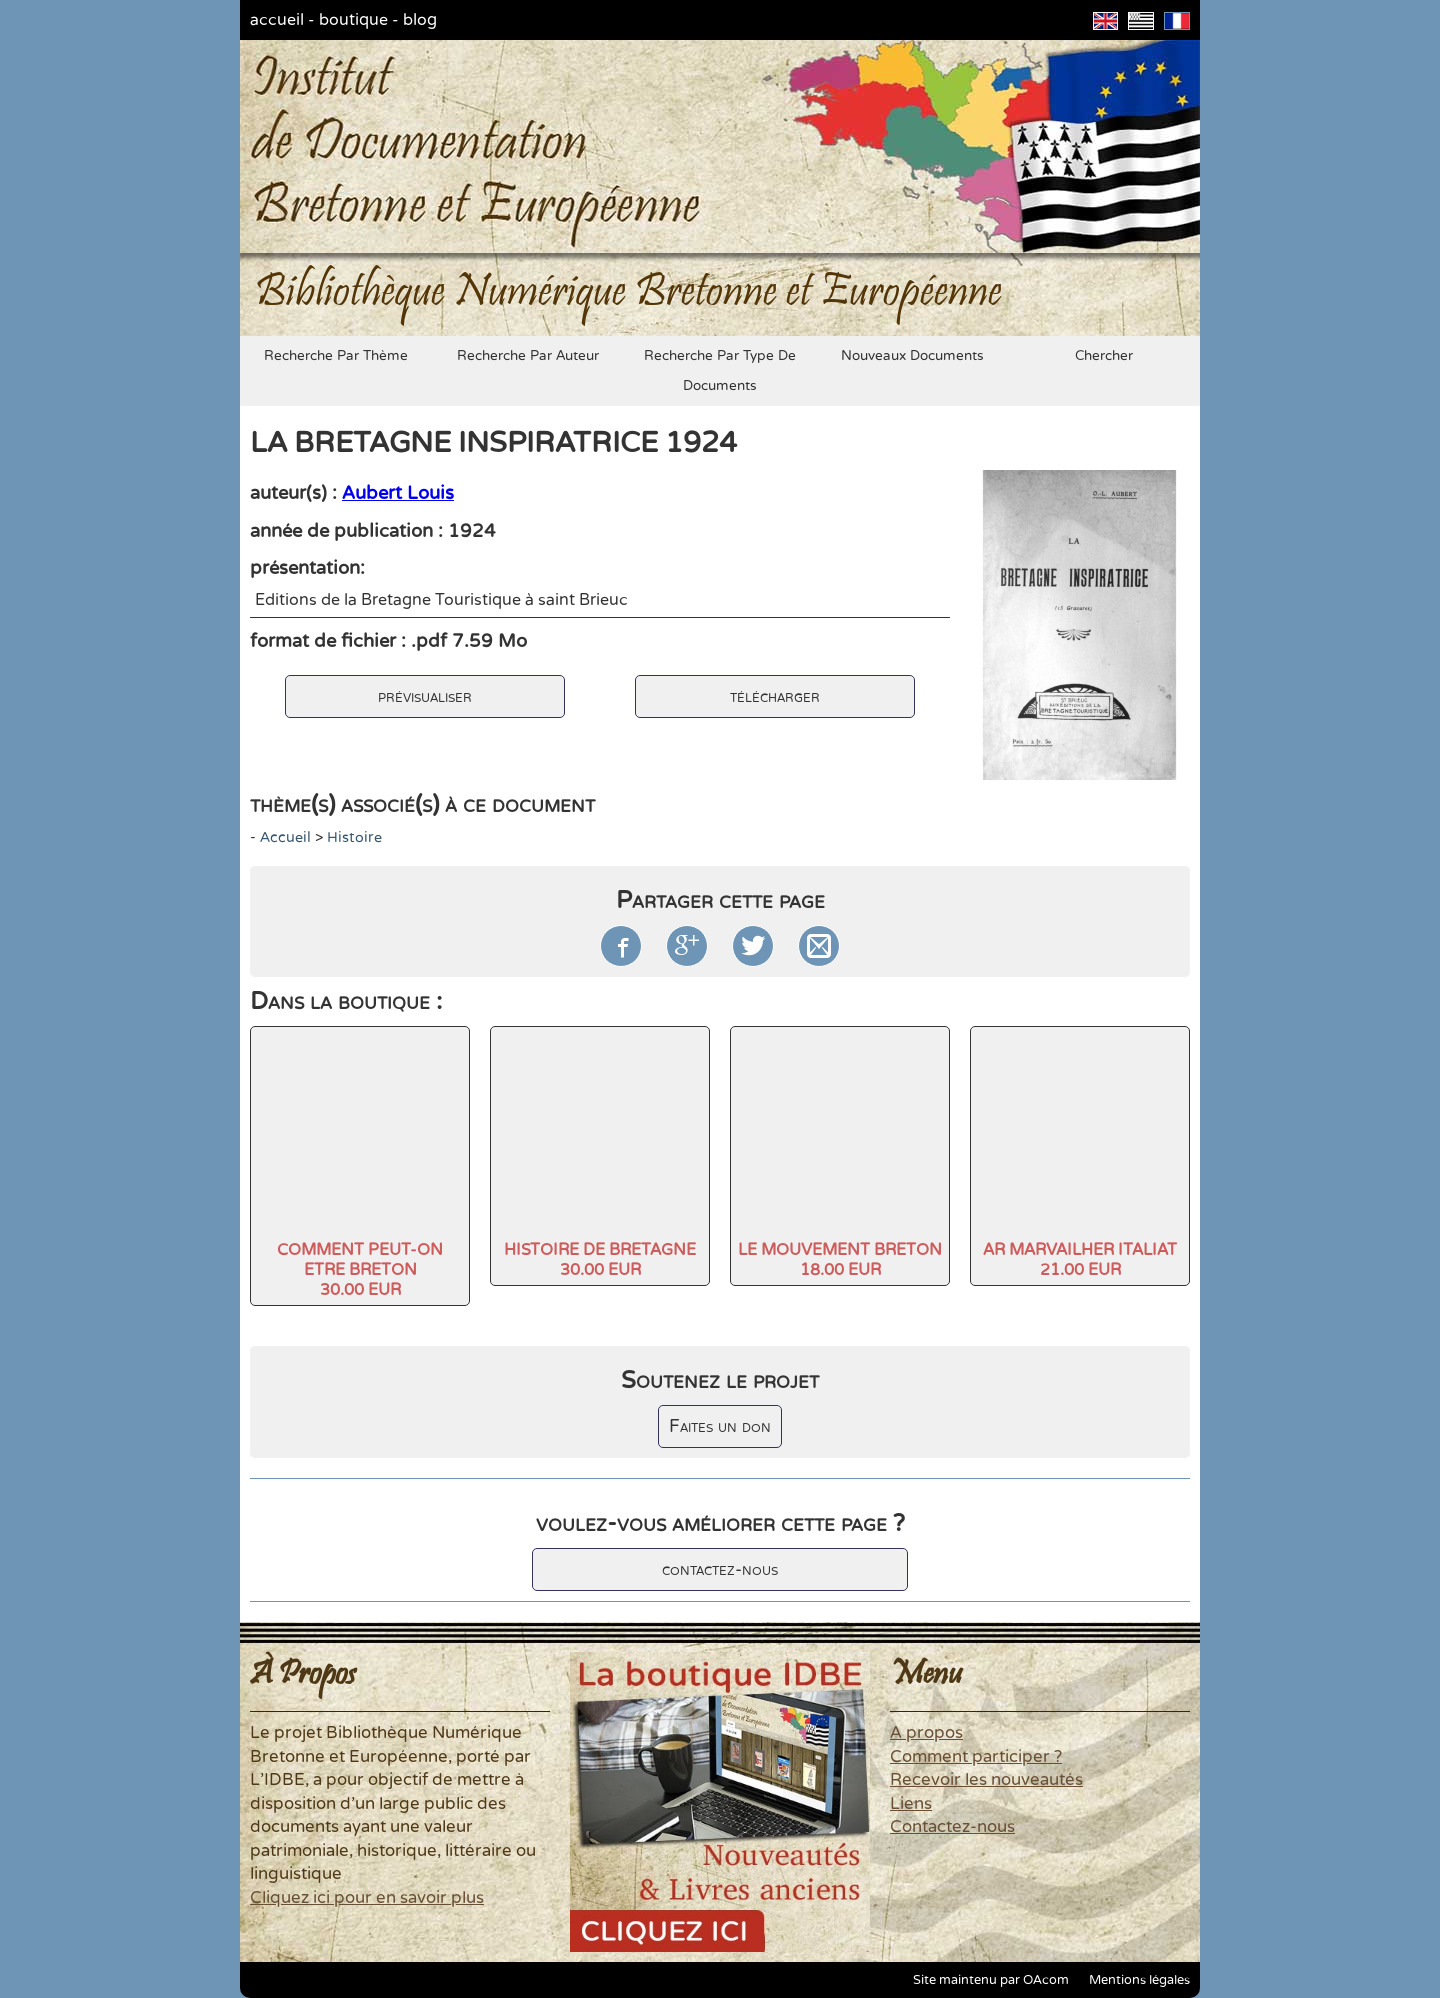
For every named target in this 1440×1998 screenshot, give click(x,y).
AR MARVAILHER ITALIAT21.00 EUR (1080, 1260)
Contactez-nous (952, 1827)
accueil (277, 20)
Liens (911, 1804)
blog (420, 20)
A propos (926, 1733)
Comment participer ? (976, 1757)
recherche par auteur (528, 356)
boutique (353, 20)
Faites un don (720, 1426)
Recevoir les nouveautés (986, 1780)
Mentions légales (1139, 1980)
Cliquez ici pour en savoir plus (367, 1898)
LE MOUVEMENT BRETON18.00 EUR (840, 1260)
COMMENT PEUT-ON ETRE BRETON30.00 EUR (360, 1270)
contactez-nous (720, 1569)
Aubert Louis (398, 493)
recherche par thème (336, 356)
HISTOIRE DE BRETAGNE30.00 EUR (600, 1260)
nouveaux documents (912, 356)
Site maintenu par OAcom (991, 1980)
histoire (354, 837)
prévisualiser (425, 696)
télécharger (775, 696)
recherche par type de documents (720, 371)
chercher (1104, 356)
